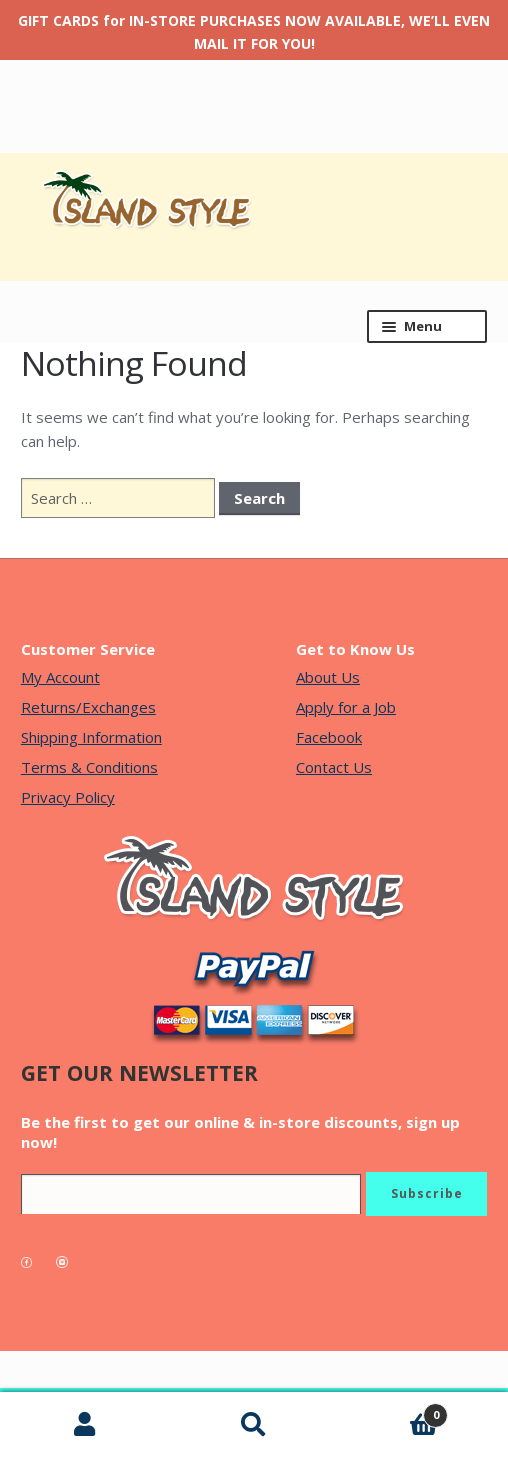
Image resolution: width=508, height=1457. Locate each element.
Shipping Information (91, 737)
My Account (60, 677)
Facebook (329, 737)
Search (253, 1425)
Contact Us (334, 767)
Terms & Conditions (89, 767)
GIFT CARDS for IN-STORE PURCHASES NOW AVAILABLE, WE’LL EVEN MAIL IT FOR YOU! (254, 32)
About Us (328, 677)
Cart (393, 1411)
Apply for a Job (346, 707)
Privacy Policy (68, 797)
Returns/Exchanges (88, 707)
